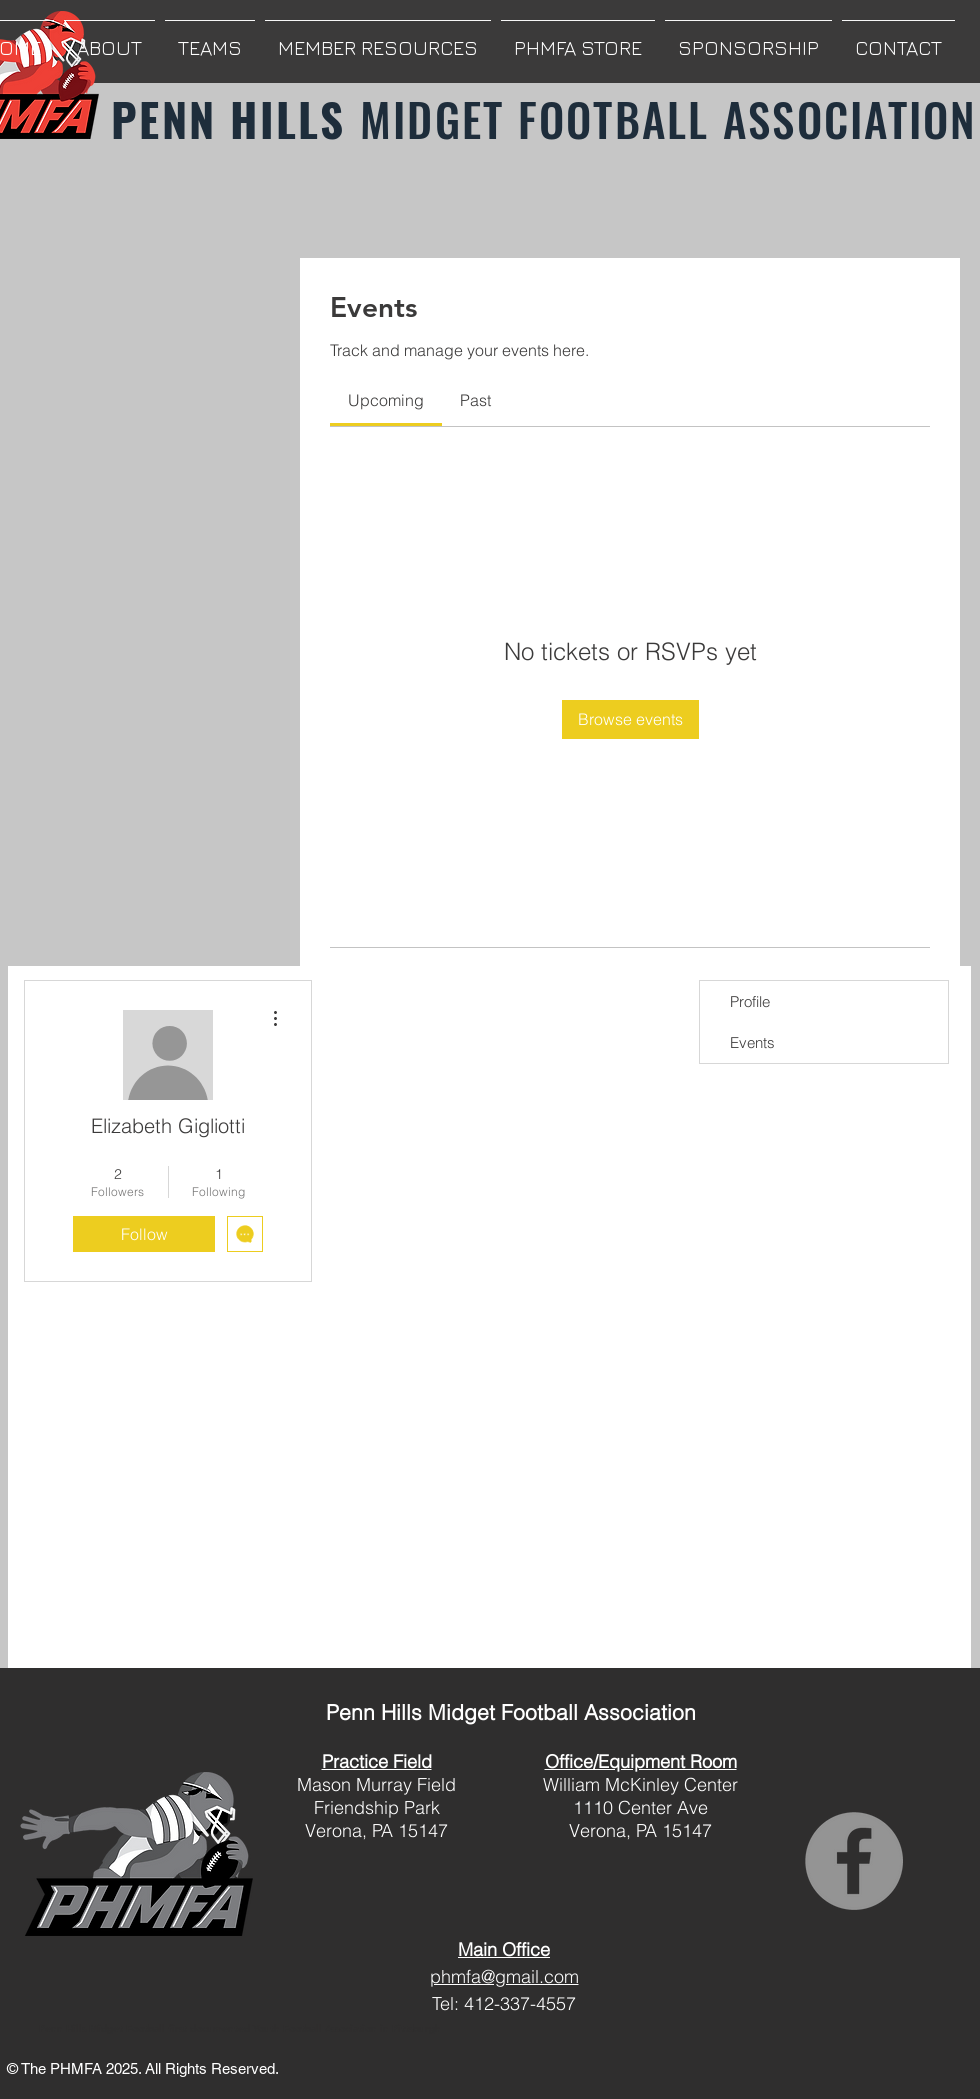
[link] (386, 400)
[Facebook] (854, 1861)
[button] (109, 38)
